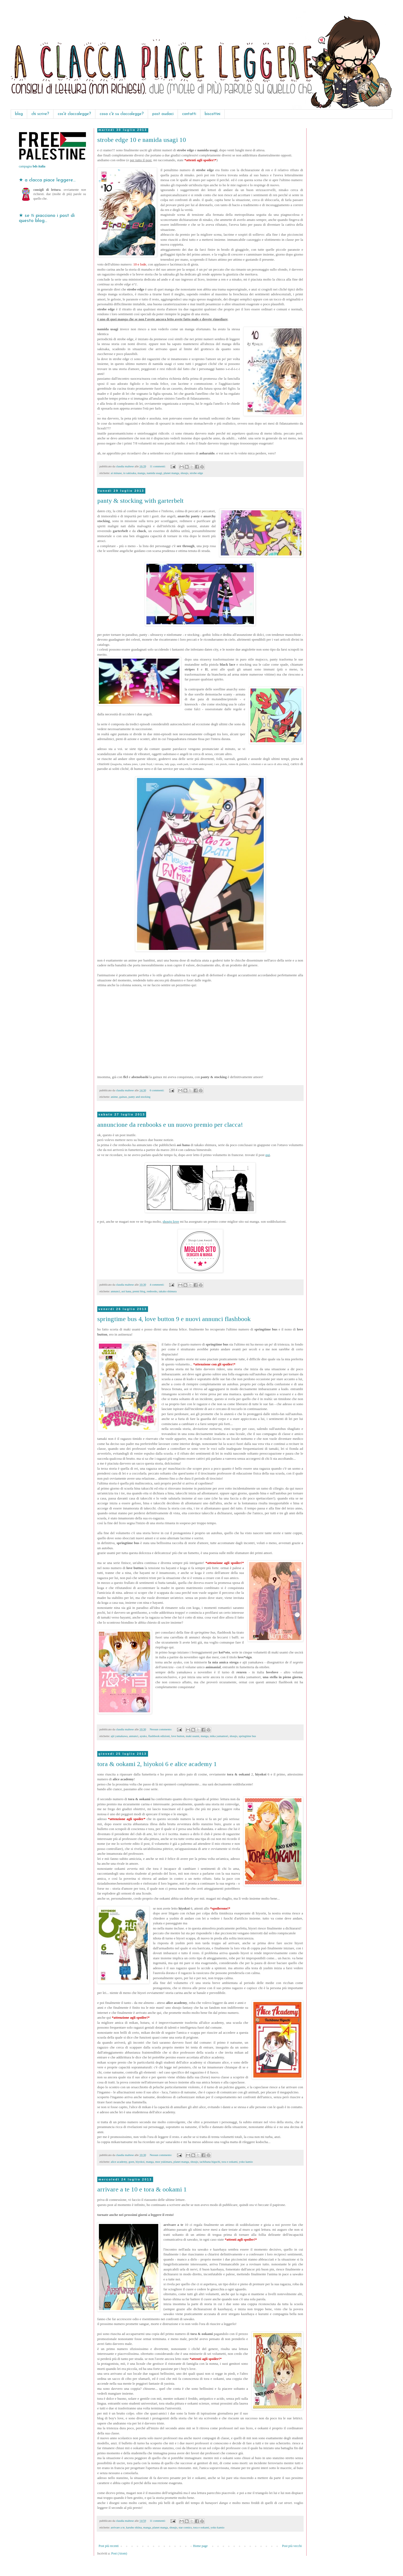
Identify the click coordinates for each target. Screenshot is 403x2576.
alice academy (119, 2161)
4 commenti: (157, 1284)
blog (19, 114)
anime (114, 1096)
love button (177, 1736)
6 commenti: (157, 1090)
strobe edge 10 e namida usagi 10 (141, 139)
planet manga (171, 473)
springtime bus (247, 1736)
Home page (200, 2546)
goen (131, 2161)
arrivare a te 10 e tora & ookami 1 (142, 2189)
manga (141, 473)
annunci (115, 1291)
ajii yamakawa (119, 1736)
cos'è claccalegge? (74, 114)
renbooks (152, 1291)
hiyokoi (140, 2161)
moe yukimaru (163, 2161)
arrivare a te (118, 2527)
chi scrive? (40, 114)
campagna (32, 166)
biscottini (212, 114)
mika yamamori (219, 1736)
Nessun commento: (161, 1729)
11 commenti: (158, 466)
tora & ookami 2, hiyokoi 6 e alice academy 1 (157, 1763)
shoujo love (171, 1221)
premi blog (139, 1291)
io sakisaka (129, 473)
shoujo (184, 473)
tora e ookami (230, 2161)
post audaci (163, 114)
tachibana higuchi (210, 2161)
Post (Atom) (119, 2553)
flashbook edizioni (159, 1736)
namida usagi (154, 473)
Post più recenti (109, 2546)
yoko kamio (246, 2161)
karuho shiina (134, 2527)
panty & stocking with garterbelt (140, 500)
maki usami (192, 1736)
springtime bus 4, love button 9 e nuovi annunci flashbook (174, 1318)
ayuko (143, 1736)
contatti (189, 114)
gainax (123, 1096)
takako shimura (168, 1291)
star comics (185, 2527)
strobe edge (196, 473)
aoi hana (126, 1291)
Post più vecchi (292, 2546)
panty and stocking (139, 1096)
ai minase (116, 473)
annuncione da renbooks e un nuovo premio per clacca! (170, 1124)
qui (267, 1155)
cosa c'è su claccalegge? (122, 114)
